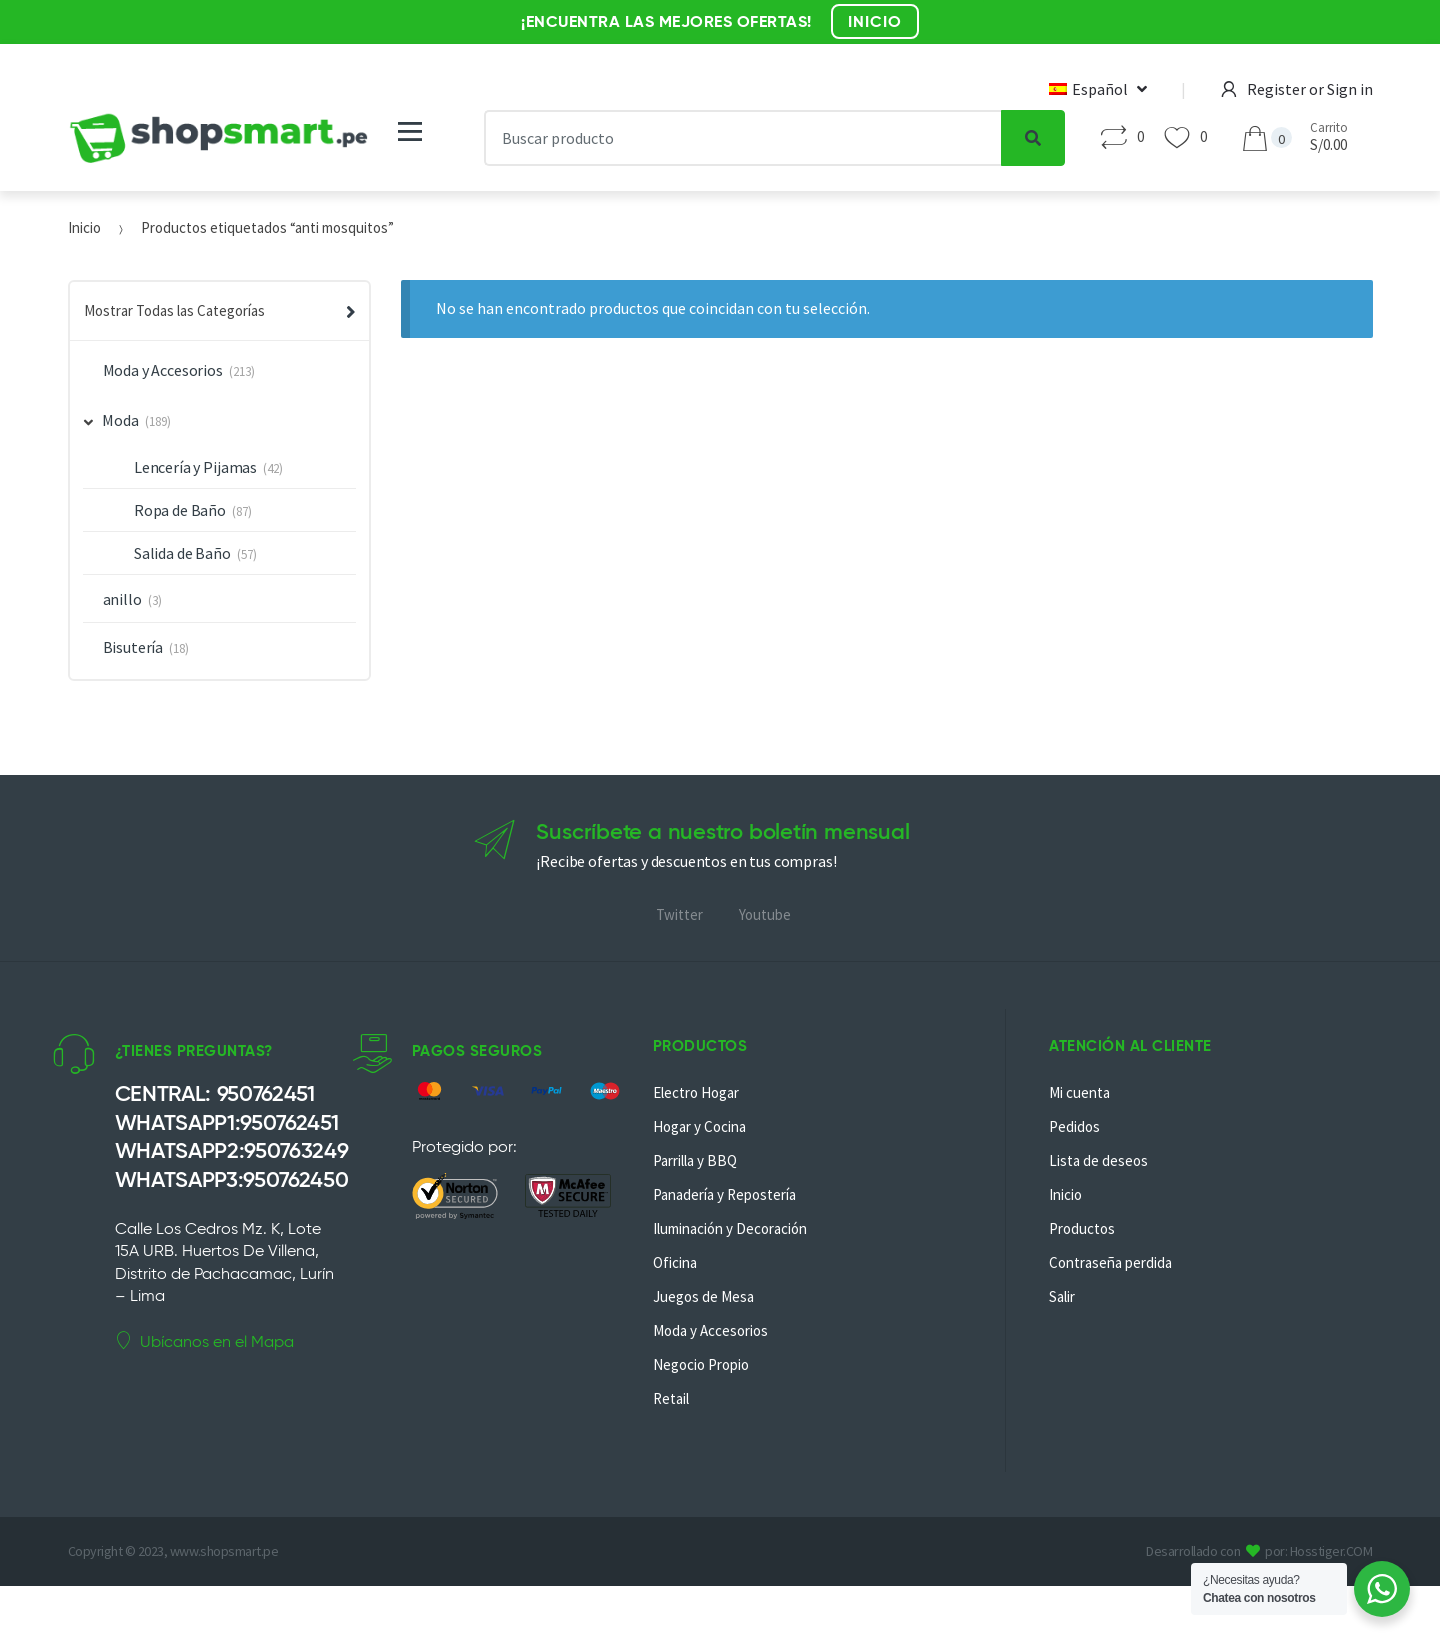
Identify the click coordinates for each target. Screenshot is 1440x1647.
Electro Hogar (696, 1092)
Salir (1062, 1296)
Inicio (84, 227)
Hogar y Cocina (699, 1126)
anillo (122, 599)
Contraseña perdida (1110, 1262)
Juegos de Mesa (703, 1296)
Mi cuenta (1079, 1092)
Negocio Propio (701, 1364)
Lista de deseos (1098, 1160)
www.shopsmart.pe (224, 1551)
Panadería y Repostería (724, 1194)
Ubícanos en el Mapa (204, 1341)
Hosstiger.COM (1331, 1551)
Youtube (765, 914)
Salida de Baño (182, 553)
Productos (1082, 1228)
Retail (671, 1398)
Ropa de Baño (180, 510)
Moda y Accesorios (163, 370)
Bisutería (133, 647)
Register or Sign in (1297, 89)
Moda (112, 420)
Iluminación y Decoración (730, 1228)
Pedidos (1074, 1126)
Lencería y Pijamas (195, 467)
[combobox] (743, 138)
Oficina (675, 1262)
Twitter (679, 914)
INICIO (875, 21)
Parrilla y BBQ (695, 1160)
